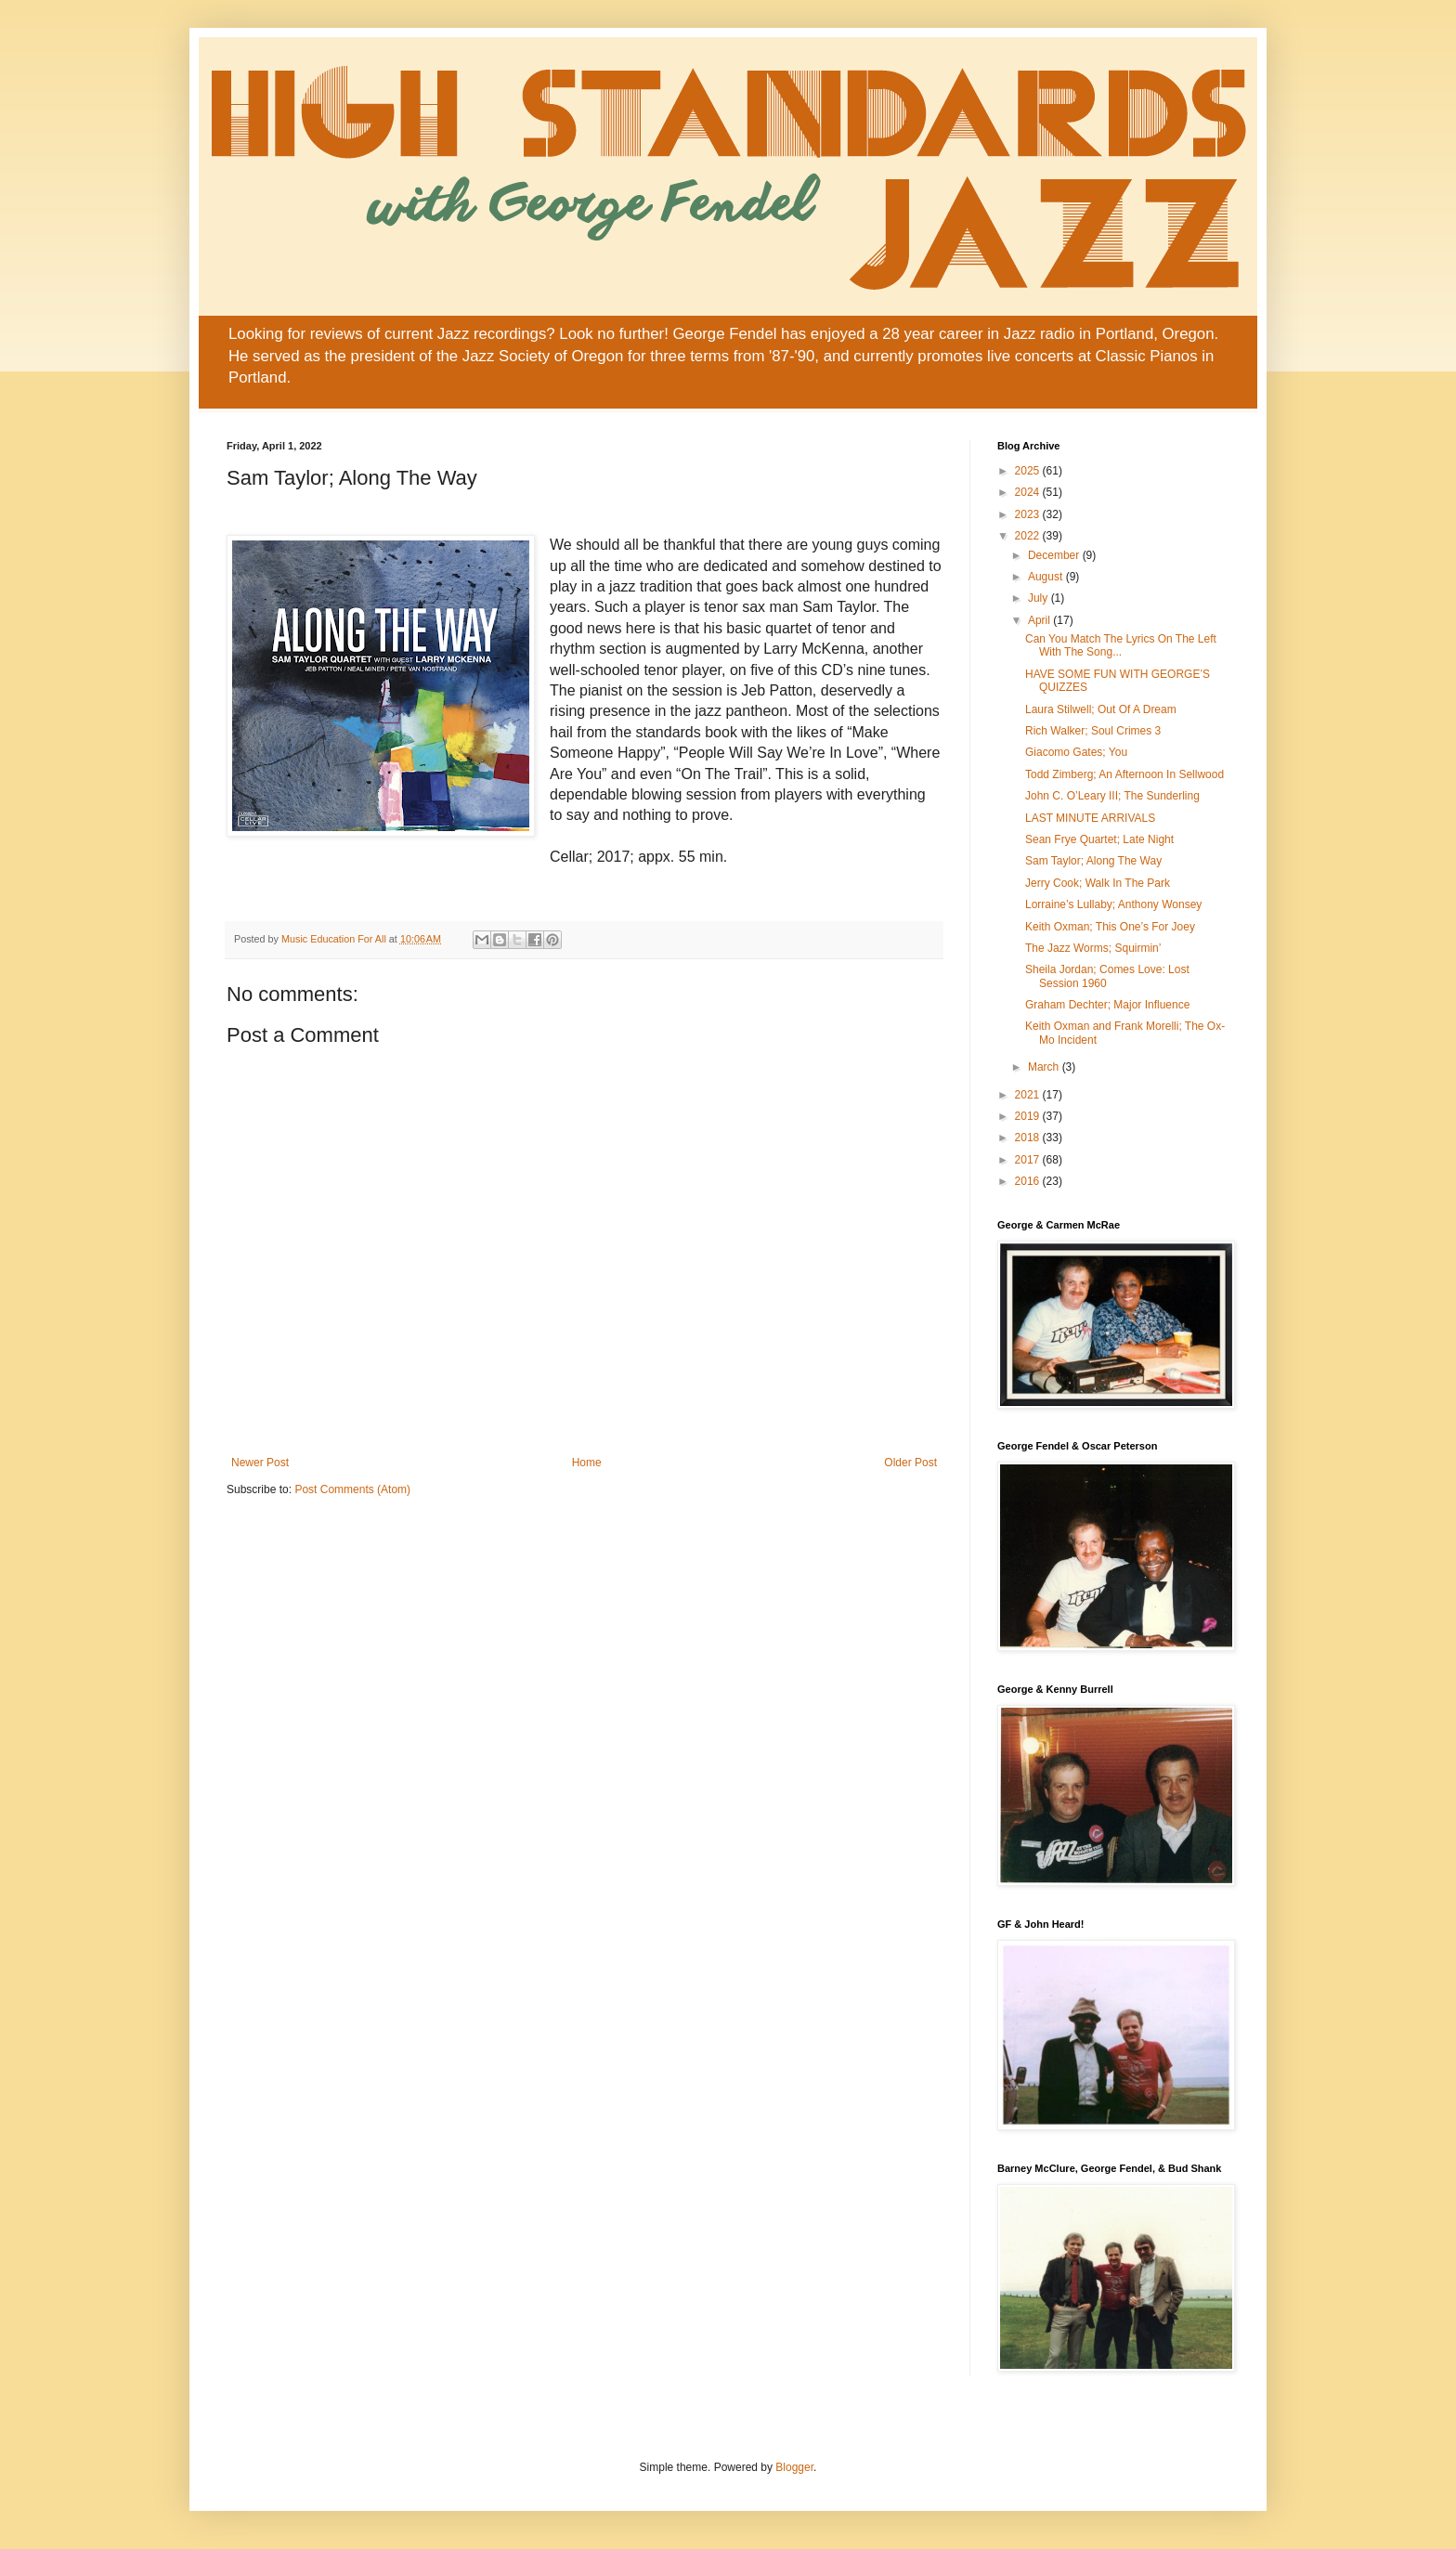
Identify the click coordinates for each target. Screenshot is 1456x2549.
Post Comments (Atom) (352, 1489)
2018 (1029, 1137)
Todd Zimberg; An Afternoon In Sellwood (1124, 774)
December (1055, 555)
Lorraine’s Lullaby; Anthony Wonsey (1113, 904)
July (1039, 598)
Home (587, 1462)
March (1045, 1066)
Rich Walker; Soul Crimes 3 (1093, 730)
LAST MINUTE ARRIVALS (1090, 818)
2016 (1029, 1181)
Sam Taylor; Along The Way (1093, 860)
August (1047, 576)
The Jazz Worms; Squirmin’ (1093, 948)
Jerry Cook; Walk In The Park (1097, 883)
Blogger (794, 2467)
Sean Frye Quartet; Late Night (1099, 839)
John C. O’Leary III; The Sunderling (1112, 795)
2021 (1029, 1094)
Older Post (910, 1462)
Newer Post (260, 1462)
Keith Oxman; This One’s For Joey (1110, 926)
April (1040, 620)
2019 (1029, 1116)
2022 (1029, 535)
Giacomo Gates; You (1076, 752)
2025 (1029, 470)
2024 (1029, 492)
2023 (1029, 514)
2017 (1029, 1159)
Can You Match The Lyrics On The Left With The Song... (1120, 645)
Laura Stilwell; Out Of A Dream (1100, 709)
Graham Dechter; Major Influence (1107, 1004)
